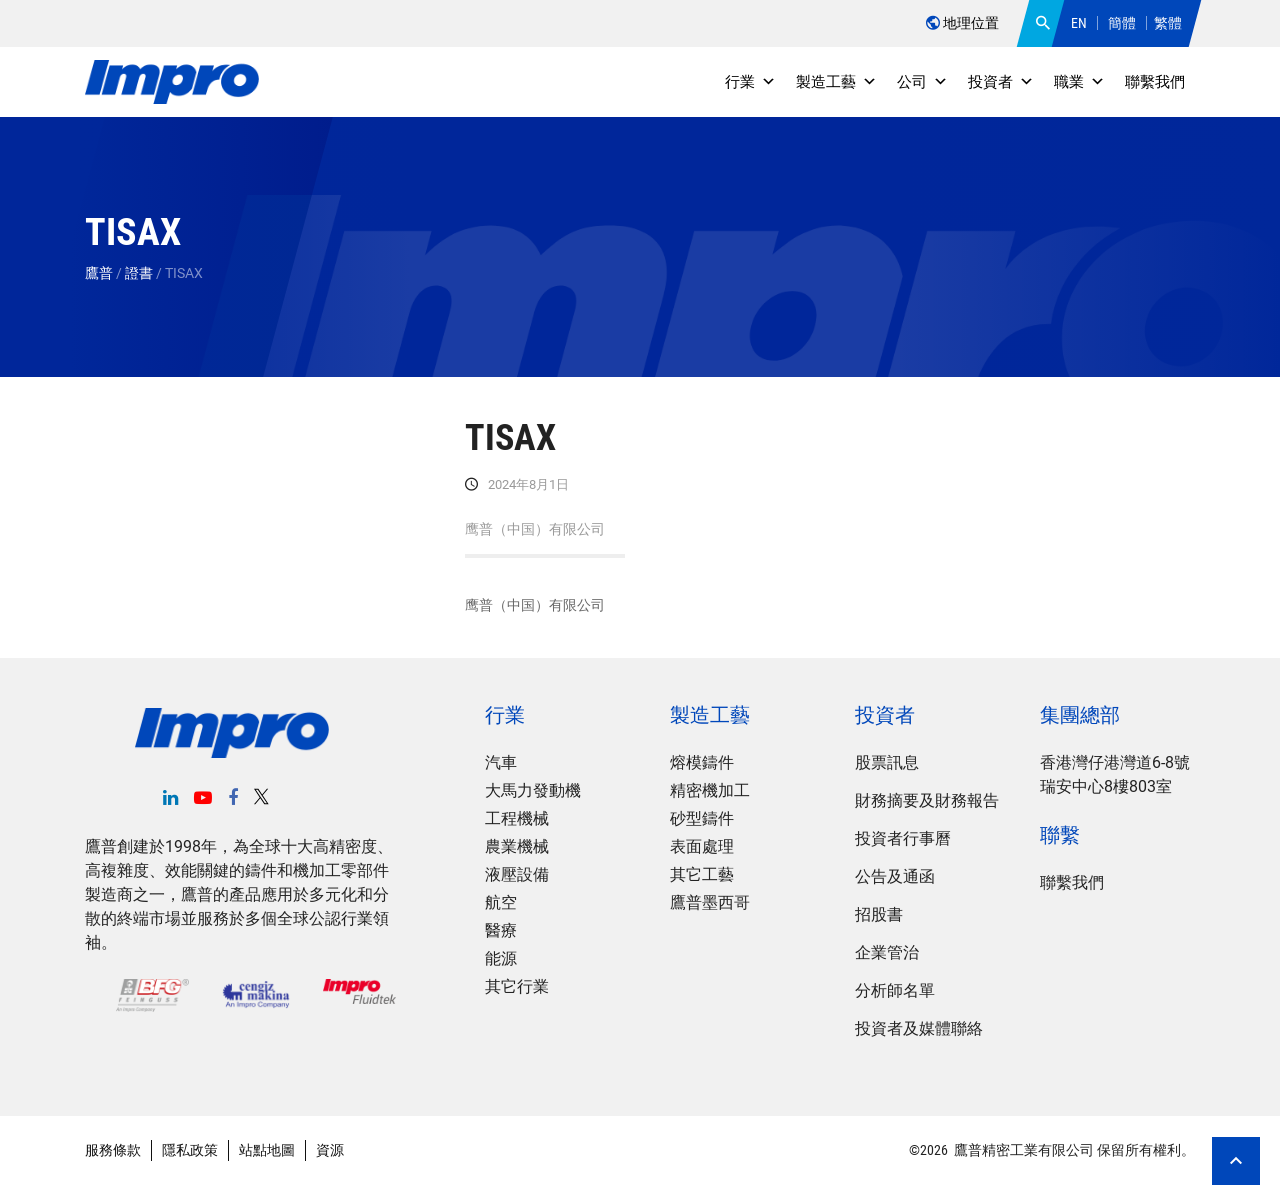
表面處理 (702, 846)
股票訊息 (887, 762)
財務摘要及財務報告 (927, 800)
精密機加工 (710, 790)
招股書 (879, 914)
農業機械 (517, 846)
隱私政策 (190, 1150)
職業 (1079, 82)
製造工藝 (836, 82)
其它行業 (517, 986)
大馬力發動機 (533, 790)
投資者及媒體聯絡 (919, 1028)
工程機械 (517, 818)
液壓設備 (517, 874)
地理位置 (962, 23)
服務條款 (113, 1150)
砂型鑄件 (702, 818)
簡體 (1122, 23)
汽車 (501, 762)
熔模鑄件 (702, 762)
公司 (922, 82)
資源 (330, 1150)
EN (1079, 23)
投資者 (1001, 82)
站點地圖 (267, 1150)
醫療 (501, 930)
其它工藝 (702, 874)
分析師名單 (895, 990)
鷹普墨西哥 (710, 902)
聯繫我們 (1155, 82)
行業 (750, 82)
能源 (501, 958)
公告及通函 (895, 876)
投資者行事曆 (903, 838)
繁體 (1168, 23)
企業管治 (887, 952)
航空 (501, 902)
